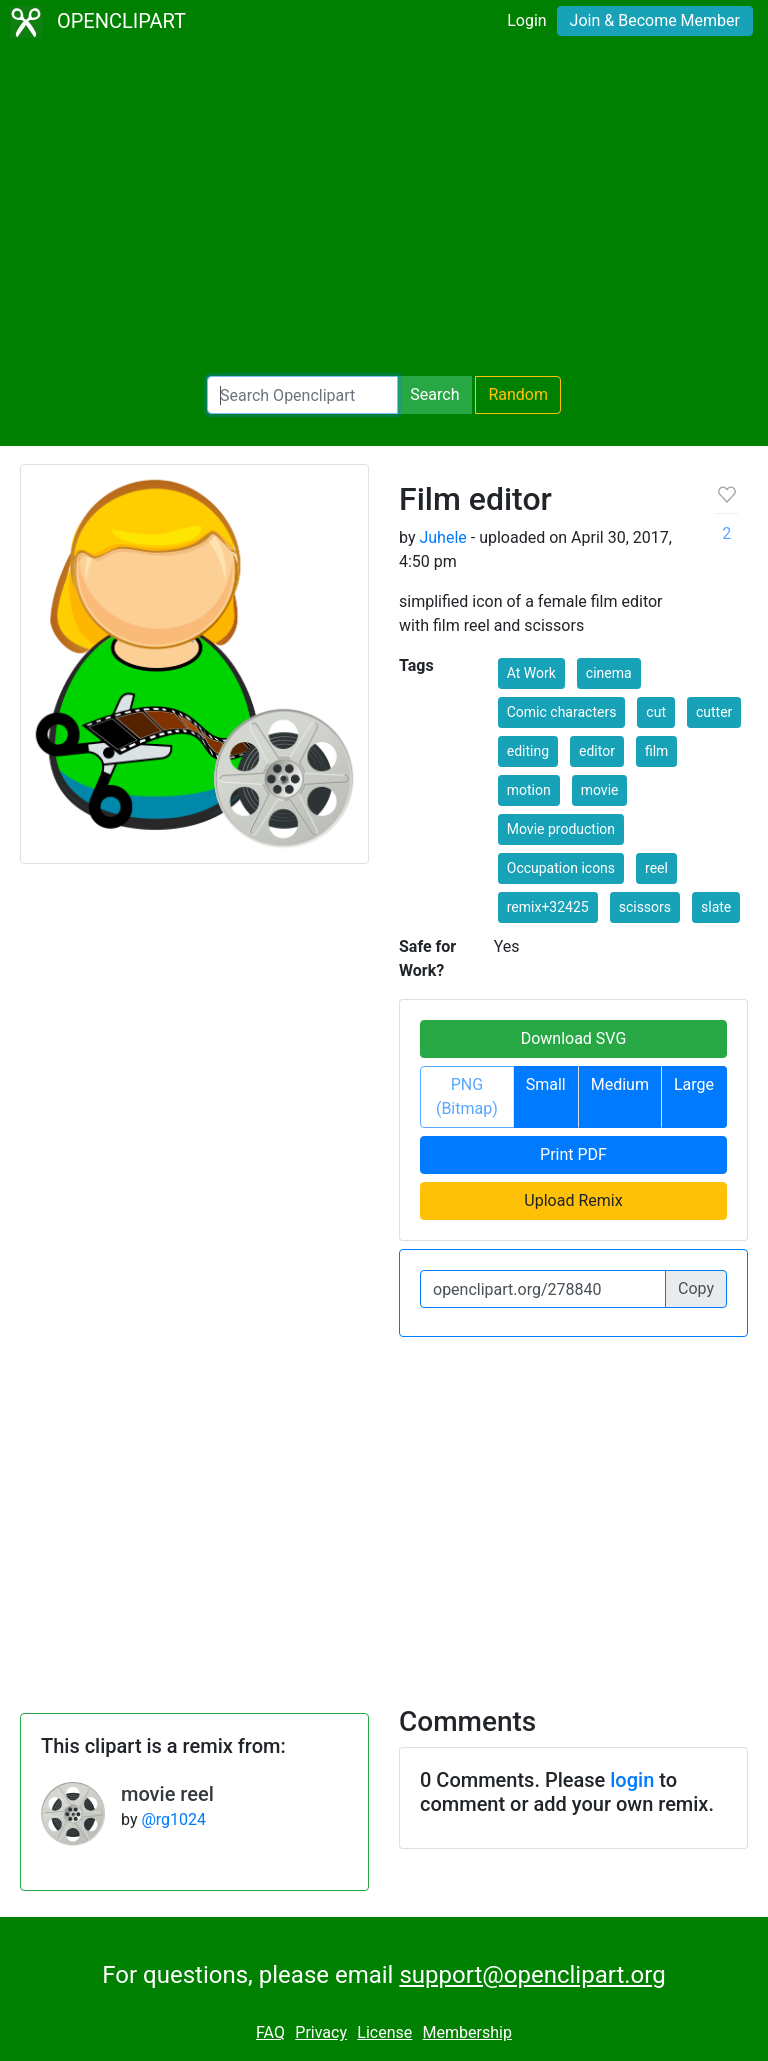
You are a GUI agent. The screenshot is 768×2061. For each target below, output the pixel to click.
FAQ (270, 2032)
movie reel (167, 1794)
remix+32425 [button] (548, 907)
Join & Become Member (655, 20)
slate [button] (716, 907)
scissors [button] (645, 907)
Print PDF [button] (573, 1154)
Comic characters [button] (562, 712)
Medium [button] (620, 1084)
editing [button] (528, 751)
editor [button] (597, 751)
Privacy (321, 2032)
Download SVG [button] (574, 1038)
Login (526, 20)
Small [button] (546, 1084)
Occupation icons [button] (561, 868)
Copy (696, 1288)
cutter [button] (714, 712)
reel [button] (656, 868)
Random (518, 394)
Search (434, 394)
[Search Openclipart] (302, 395)
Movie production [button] (561, 829)
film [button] (656, 751)
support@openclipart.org (532, 1975)
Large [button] (694, 1084)
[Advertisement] (384, 210)
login (632, 1780)
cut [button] (656, 712)
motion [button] (529, 790)
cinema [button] (609, 673)
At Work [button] (531, 673)
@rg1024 (173, 1819)
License (384, 2032)
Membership (467, 2032)
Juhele (442, 537)
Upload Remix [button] (573, 1200)
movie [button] (600, 790)
